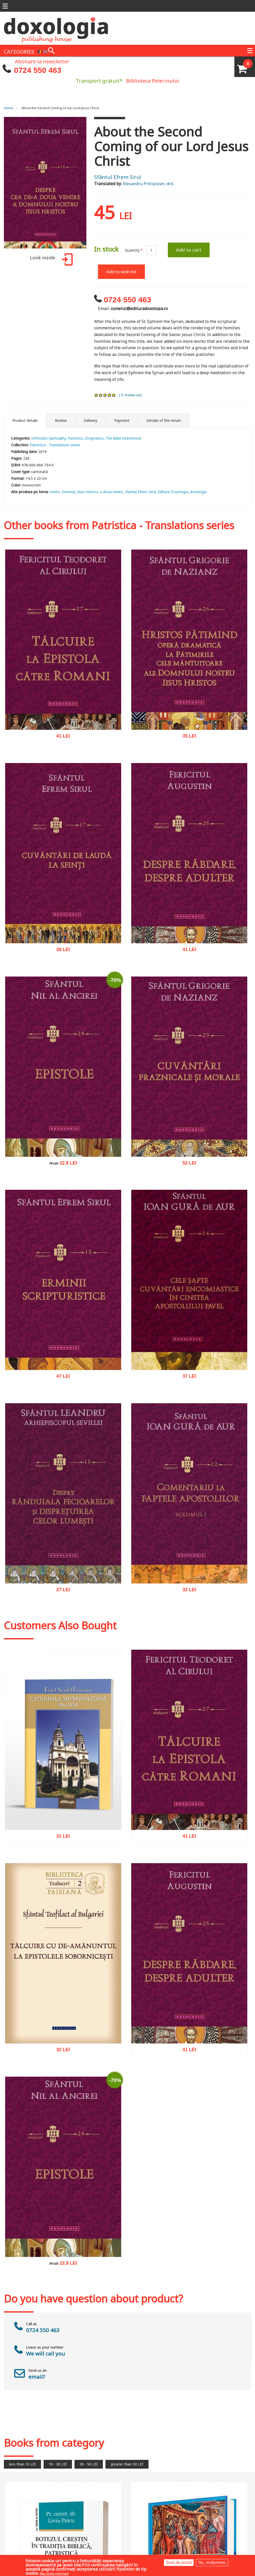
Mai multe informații (54, 2573)
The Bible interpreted (123, 438)
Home (8, 108)
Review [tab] (61, 420)
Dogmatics (94, 438)
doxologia (198, 491)
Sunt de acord (179, 2562)
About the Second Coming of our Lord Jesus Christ (60, 108)
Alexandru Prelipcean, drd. (148, 183)
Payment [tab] (121, 420)
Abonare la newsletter (42, 61)
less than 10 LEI (22, 2464)
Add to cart (188, 250)
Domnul (68, 491)
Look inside (50, 260)
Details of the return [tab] (163, 420)
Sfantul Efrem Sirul (140, 491)
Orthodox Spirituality (48, 438)
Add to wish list (121, 272)
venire (55, 491)
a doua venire (111, 491)
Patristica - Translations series (55, 444)
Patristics (75, 438)
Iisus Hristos (87, 491)
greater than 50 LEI (127, 2464)
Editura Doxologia (173, 491)
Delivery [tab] (90, 420)
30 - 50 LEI (89, 2464)
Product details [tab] (25, 420)
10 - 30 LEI (58, 2464)
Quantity (134, 250)
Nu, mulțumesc (212, 2562)
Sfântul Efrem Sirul (117, 177)
